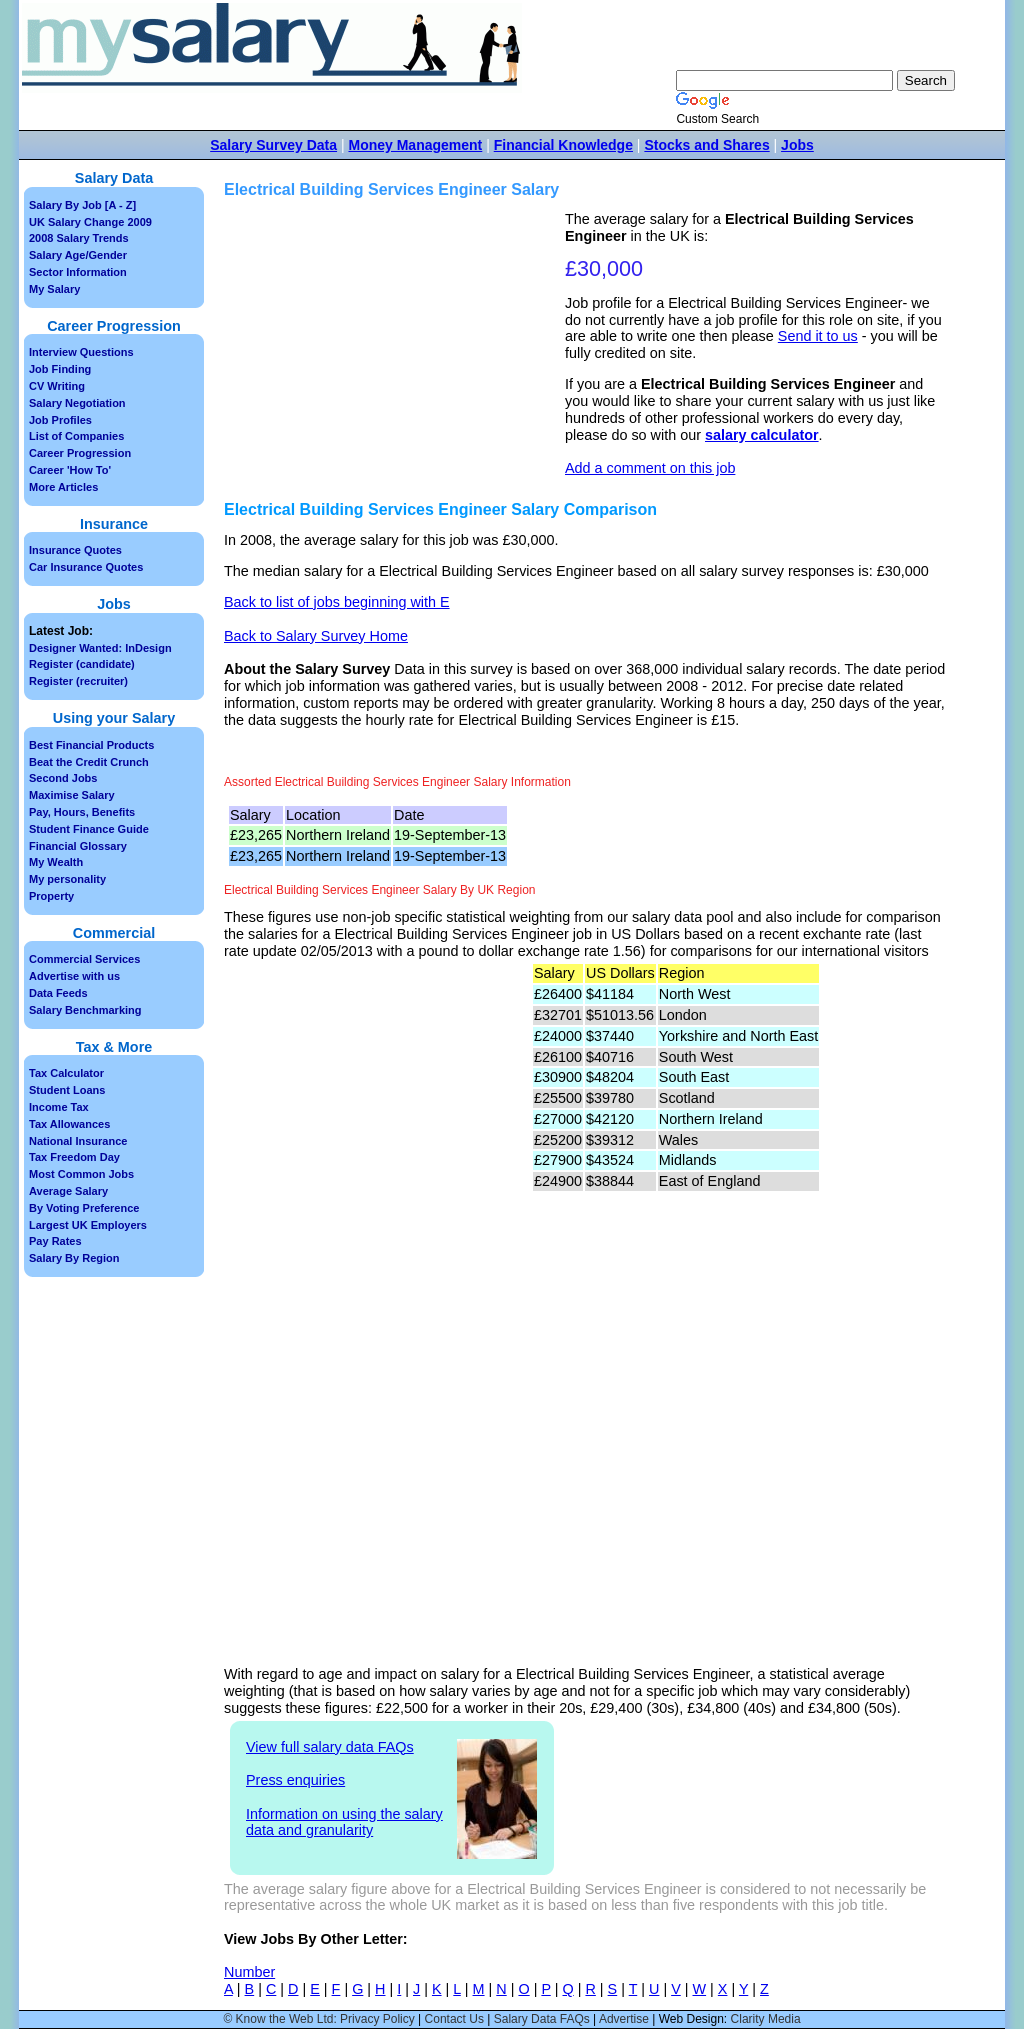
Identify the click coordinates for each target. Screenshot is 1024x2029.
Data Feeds (58, 993)
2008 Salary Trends (79, 238)
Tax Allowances (69, 1124)
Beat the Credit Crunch (89, 762)
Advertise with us (74, 976)
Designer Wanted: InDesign (100, 648)
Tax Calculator (66, 1073)
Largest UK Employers (88, 1225)
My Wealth (56, 862)
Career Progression (80, 453)
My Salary (54, 289)
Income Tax (59, 1107)
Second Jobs (63, 778)
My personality (67, 879)
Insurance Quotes (75, 550)
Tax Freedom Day (74, 1157)
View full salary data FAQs (330, 1747)
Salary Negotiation (77, 403)
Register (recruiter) (78, 681)
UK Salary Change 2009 (90, 222)
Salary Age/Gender (78, 255)
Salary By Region (74, 1258)
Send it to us (818, 336)
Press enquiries (295, 1780)
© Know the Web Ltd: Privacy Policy (318, 2019)
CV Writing (57, 386)
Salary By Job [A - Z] (82, 205)
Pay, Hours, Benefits (82, 812)
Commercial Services (84, 959)
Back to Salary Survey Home (316, 636)
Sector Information (78, 272)
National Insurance (78, 1141)
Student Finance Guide (89, 829)
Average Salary (68, 1191)
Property (51, 896)
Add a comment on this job (650, 468)
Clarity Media (766, 2019)
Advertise (624, 2019)
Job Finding (60, 369)
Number (249, 1972)
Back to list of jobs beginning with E (337, 602)
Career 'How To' (70, 470)
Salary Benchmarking (85, 1010)
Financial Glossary (78, 846)
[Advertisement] (397, 351)
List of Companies (76, 436)
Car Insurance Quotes (86, 567)
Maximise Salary (72, 795)
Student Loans (67, 1090)
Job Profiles (60, 420)
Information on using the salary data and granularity (344, 1822)
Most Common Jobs (81, 1174)
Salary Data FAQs (542, 2019)
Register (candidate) (82, 664)
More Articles (63, 487)
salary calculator (762, 435)
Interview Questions (81, 352)
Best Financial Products (91, 745)
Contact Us (454, 2019)
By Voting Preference (84, 1208)
